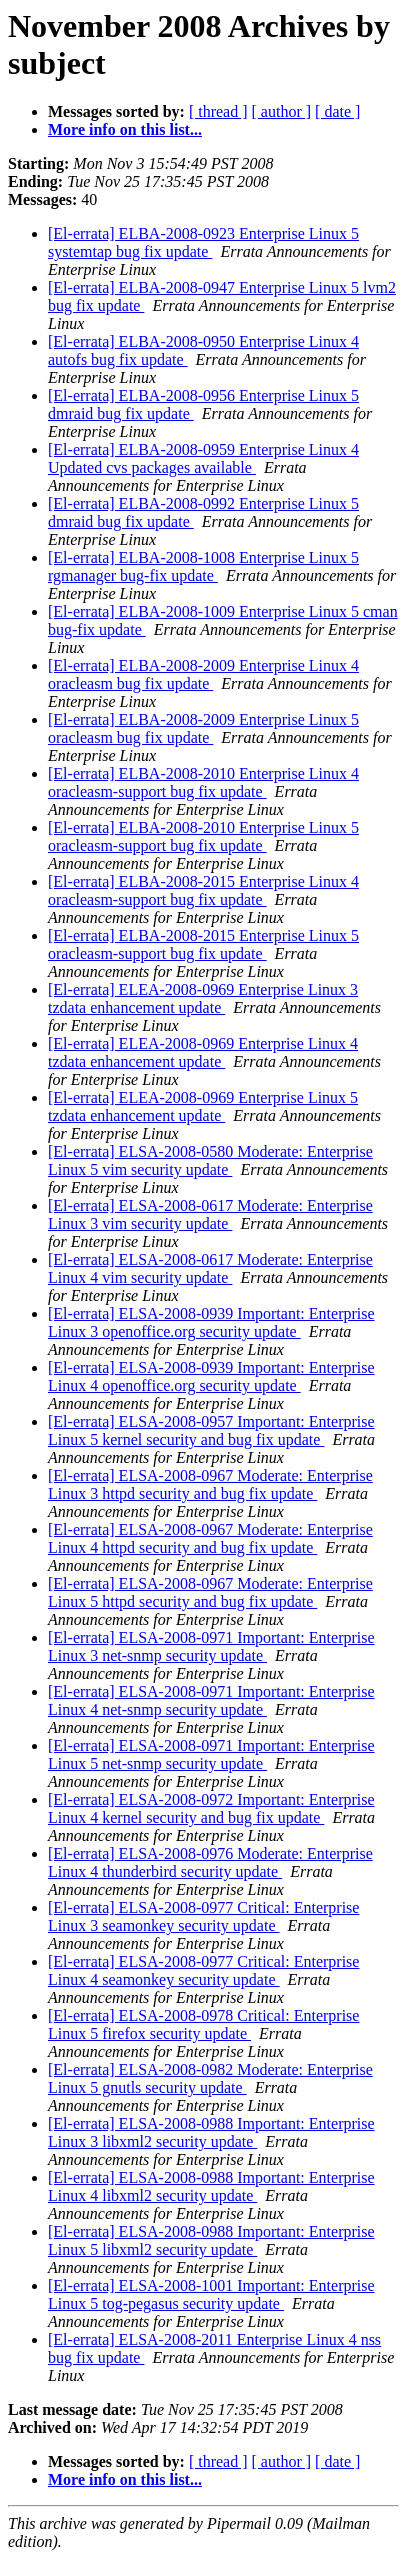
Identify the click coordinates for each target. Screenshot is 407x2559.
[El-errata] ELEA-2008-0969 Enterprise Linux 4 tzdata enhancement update (203, 1052)
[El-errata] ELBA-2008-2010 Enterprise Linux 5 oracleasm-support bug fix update (203, 836)
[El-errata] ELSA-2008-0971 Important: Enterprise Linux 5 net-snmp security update (211, 1754)
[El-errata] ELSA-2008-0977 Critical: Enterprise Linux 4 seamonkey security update (203, 1970)
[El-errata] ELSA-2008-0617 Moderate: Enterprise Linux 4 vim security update (210, 1268)
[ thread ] (218, 111)
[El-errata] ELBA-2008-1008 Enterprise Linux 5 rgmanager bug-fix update (203, 566)
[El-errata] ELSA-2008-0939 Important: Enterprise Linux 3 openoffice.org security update (211, 1322)
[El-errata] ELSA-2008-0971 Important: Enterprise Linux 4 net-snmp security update (211, 1700)
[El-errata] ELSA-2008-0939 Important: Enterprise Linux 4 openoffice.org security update (211, 1376)
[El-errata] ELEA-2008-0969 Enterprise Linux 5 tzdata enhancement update (203, 1106)
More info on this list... (125, 129)
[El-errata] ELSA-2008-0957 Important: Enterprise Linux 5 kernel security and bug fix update (211, 1430)
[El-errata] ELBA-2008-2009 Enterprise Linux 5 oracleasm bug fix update (203, 728)
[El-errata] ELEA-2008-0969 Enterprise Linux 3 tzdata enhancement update (203, 998)
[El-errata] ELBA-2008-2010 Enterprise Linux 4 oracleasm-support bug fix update (203, 782)
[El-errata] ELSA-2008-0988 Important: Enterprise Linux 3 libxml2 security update (211, 2132)
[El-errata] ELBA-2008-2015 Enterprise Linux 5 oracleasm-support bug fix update (203, 944)
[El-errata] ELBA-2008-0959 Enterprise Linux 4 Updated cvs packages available (203, 458)
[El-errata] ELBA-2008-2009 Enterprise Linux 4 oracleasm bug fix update (203, 674)
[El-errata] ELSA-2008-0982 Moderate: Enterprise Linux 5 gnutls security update (210, 2078)
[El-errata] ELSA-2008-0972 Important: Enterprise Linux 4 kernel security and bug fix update (211, 1808)
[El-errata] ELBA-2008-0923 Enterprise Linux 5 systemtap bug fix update (203, 242)
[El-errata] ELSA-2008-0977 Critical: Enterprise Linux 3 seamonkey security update (203, 1916)
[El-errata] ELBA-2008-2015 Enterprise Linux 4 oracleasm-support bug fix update (203, 890)
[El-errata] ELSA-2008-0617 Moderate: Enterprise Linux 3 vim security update (210, 1214)
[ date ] (337, 111)
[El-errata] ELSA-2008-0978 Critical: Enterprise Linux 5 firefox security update (203, 2024)
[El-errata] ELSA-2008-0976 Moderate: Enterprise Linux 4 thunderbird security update (210, 1862)
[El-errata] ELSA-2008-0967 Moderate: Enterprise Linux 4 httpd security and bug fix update (210, 1538)
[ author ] (282, 111)
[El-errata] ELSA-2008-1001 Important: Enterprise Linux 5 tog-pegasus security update (211, 2294)
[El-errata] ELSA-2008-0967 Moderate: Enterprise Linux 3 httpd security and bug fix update (210, 1484)
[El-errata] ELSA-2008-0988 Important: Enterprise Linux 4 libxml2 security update (211, 2186)
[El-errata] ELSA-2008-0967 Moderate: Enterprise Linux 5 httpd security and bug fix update (210, 1592)
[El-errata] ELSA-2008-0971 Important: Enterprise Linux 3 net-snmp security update (211, 1646)
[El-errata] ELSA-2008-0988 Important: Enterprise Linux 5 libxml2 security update (211, 2240)
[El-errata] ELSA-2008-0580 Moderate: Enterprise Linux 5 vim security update (210, 1160)
